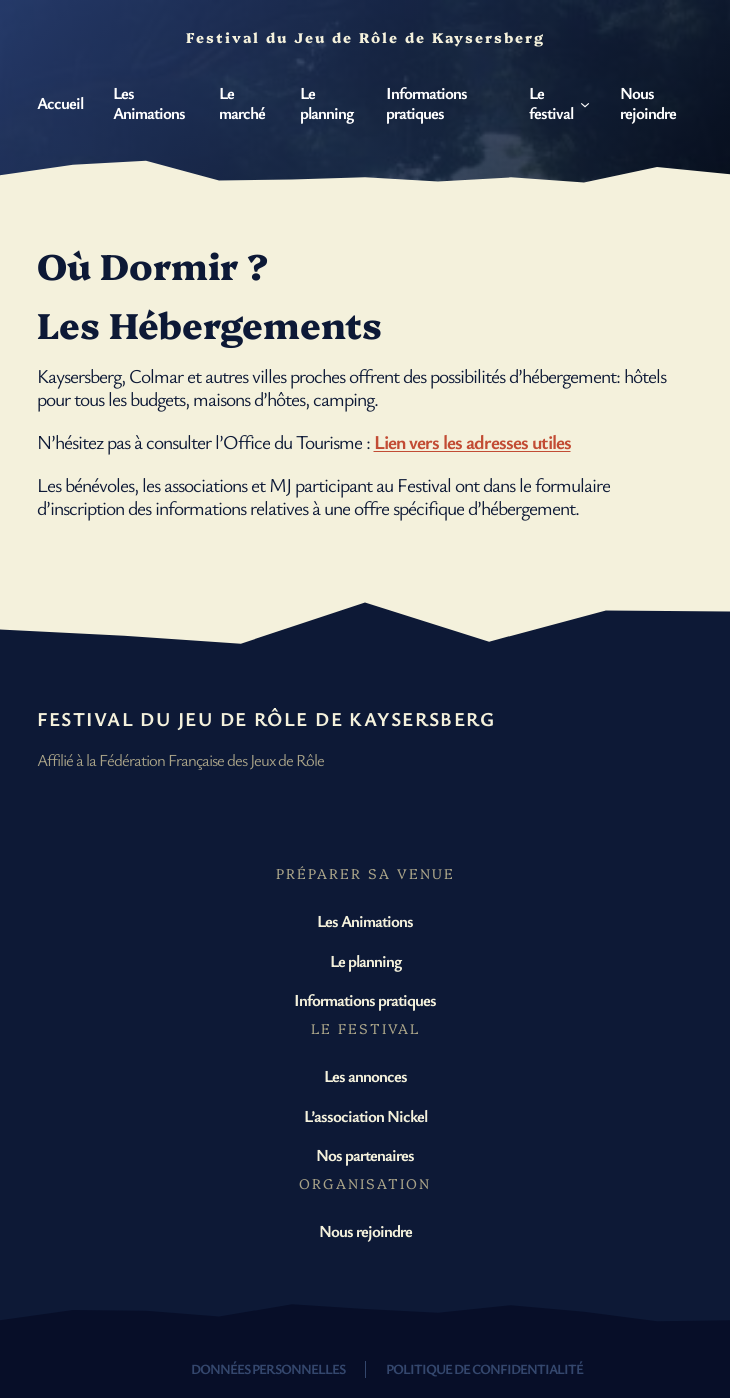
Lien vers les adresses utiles (472, 441)
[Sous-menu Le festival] (585, 103)
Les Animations (365, 920)
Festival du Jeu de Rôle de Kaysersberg (266, 718)
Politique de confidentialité (484, 1368)
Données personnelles (268, 1368)
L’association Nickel (365, 1115)
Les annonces (365, 1075)
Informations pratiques (365, 999)
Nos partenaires (365, 1154)
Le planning (365, 960)
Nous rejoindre (365, 1230)
